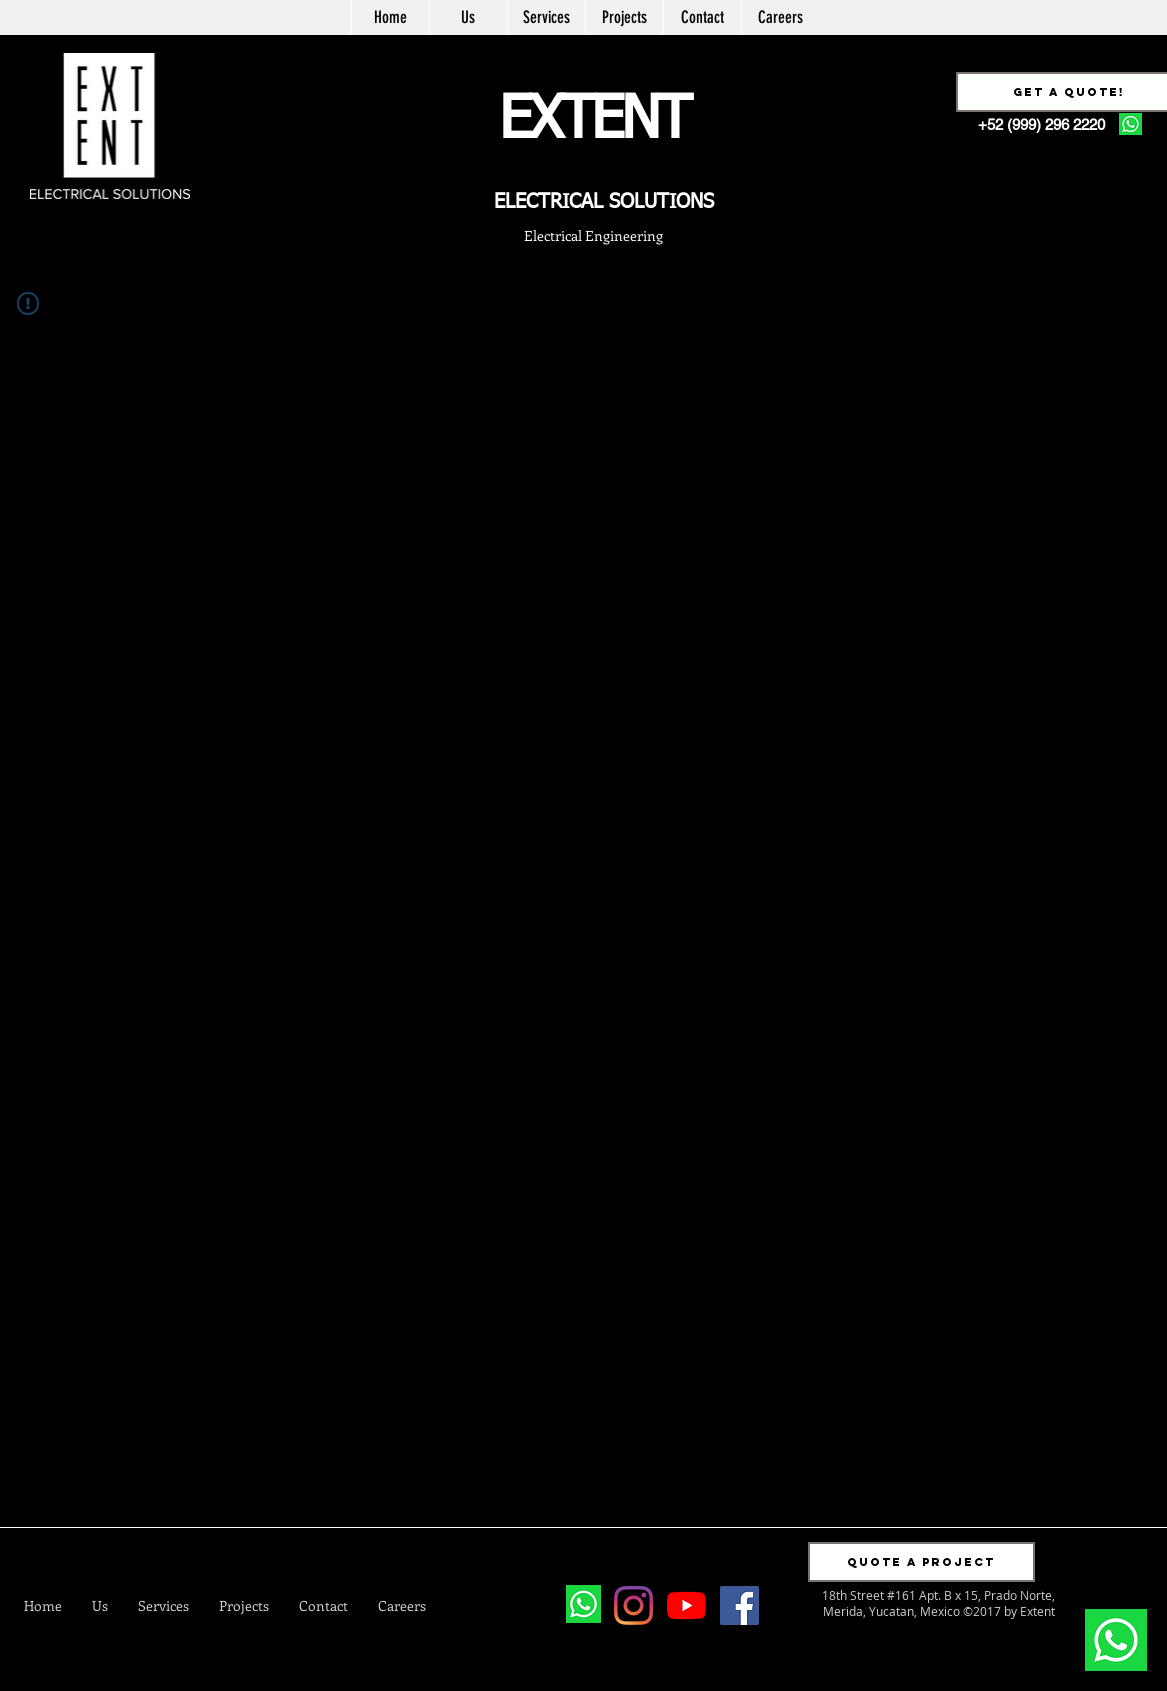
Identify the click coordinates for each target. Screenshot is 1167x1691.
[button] (921, 1562)
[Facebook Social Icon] (739, 1605)
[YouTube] (686, 1605)
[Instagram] (633, 1605)
